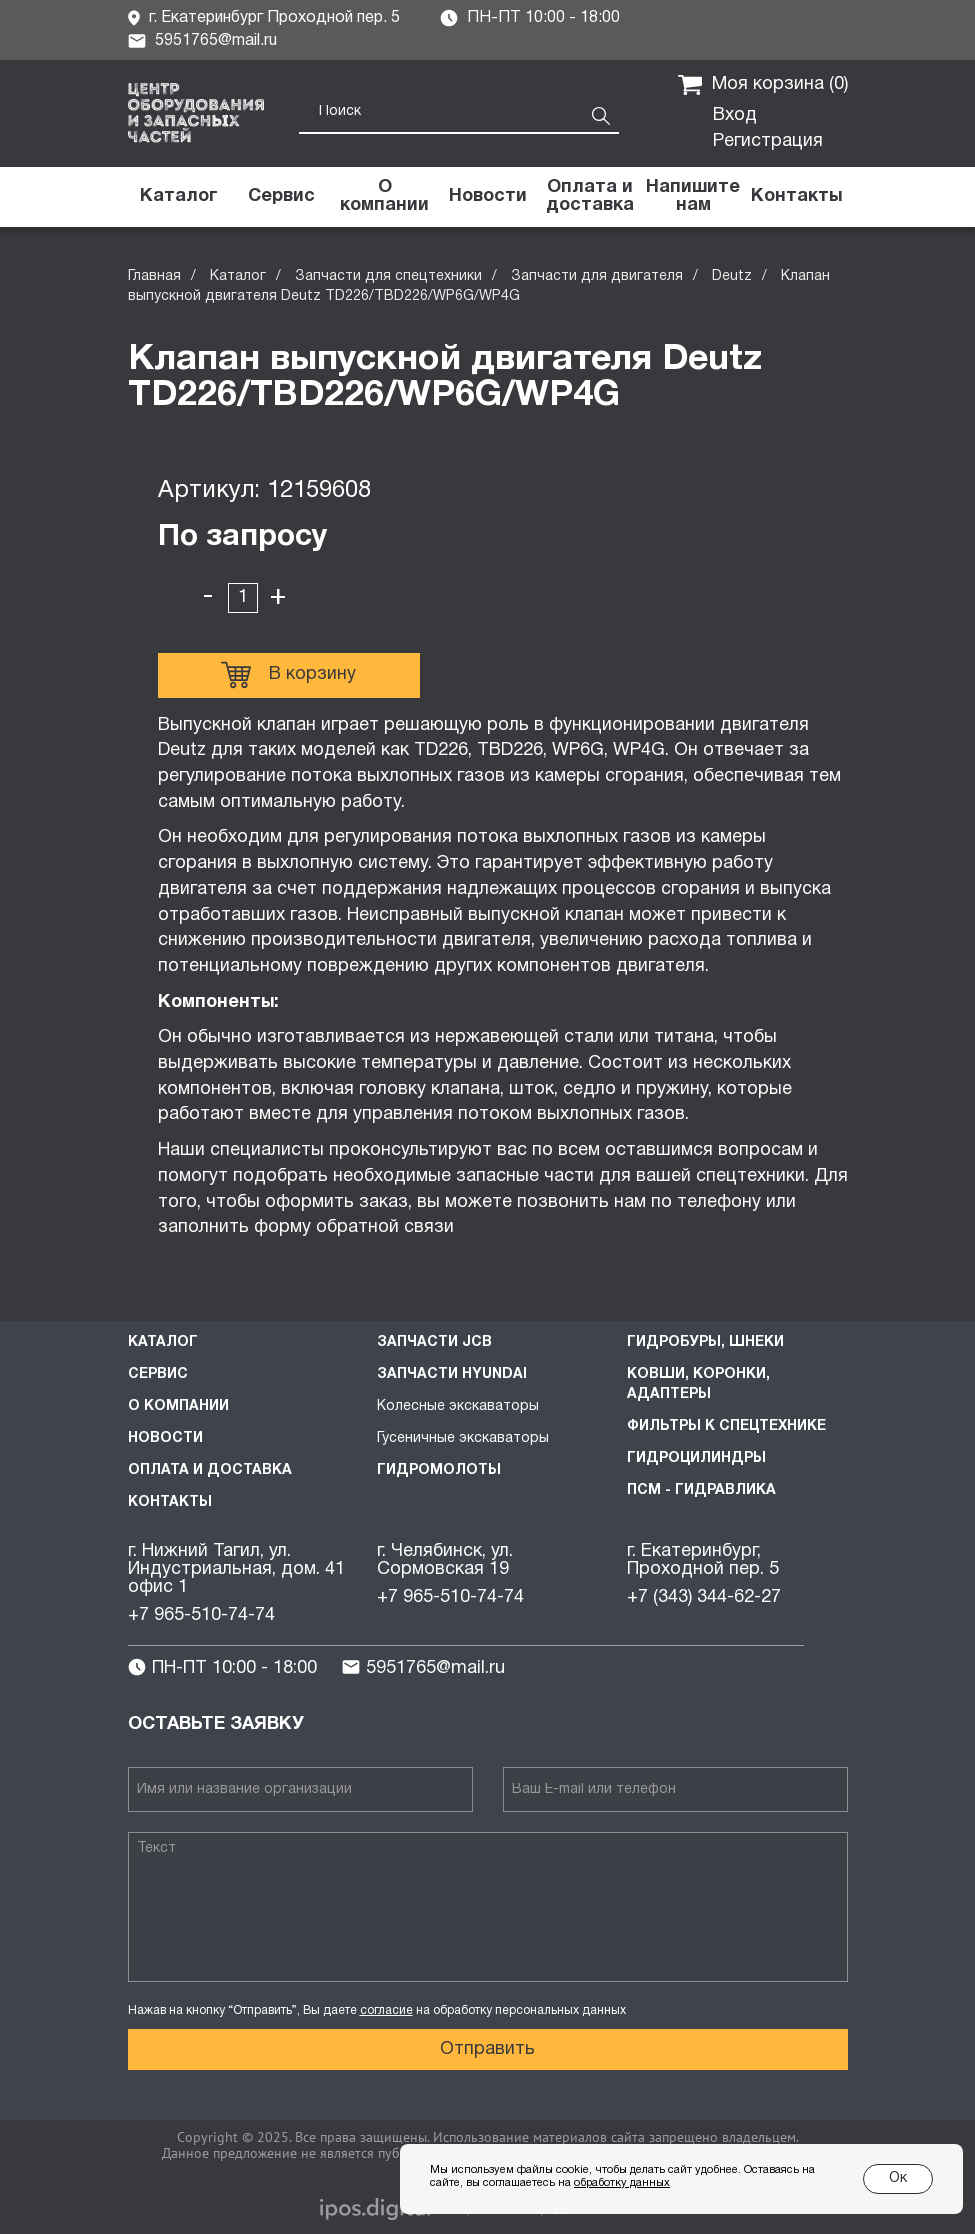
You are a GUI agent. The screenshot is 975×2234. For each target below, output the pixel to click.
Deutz (732, 276)
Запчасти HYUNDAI (452, 1374)
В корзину (288, 675)
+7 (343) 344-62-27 (704, 1597)
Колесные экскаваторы (458, 1406)
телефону (719, 1202)
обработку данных (622, 2183)
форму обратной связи (356, 1227)
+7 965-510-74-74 (201, 1615)
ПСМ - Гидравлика (701, 1490)
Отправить (487, 2049)
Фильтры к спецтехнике (726, 1426)
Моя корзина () (763, 85)
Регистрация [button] (768, 141)
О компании (178, 1406)
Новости (165, 1438)
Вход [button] (735, 115)
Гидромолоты (439, 1470)
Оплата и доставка (210, 1470)
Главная (154, 276)
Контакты (170, 1502)
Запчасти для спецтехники (388, 276)
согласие (386, 2010)
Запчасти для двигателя (597, 276)
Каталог (238, 276)
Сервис (158, 1374)
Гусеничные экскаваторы (463, 1438)
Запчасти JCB (434, 1342)
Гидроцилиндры (696, 1458)
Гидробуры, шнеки (705, 1342)
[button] (693, 197)
